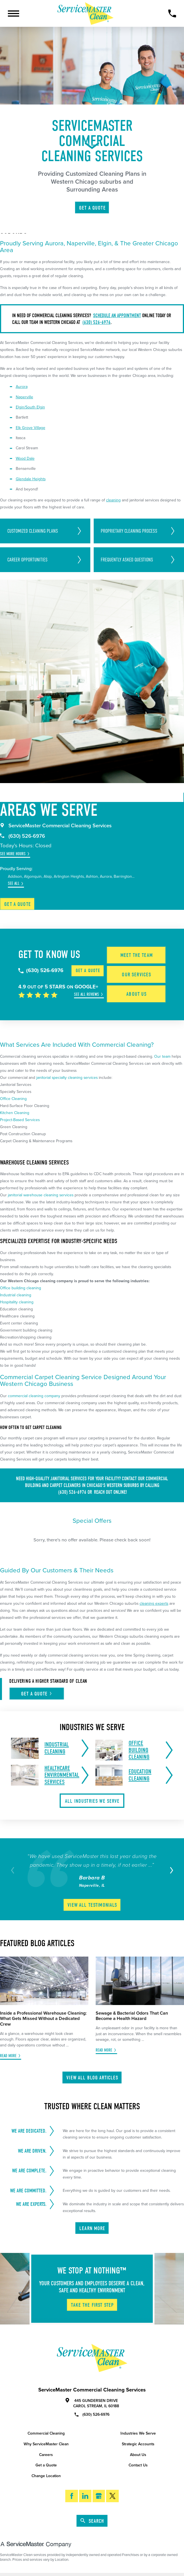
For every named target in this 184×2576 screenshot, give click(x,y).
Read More (8, 2055)
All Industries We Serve (92, 1801)
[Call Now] (172, 13)
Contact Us (138, 2465)
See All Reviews (86, 994)
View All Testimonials (92, 1905)
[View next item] (170, 1870)
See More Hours (13, 854)
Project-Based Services (20, 1119)
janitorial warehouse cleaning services (40, 1195)
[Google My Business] (99, 2496)
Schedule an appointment (117, 315)
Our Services (136, 974)
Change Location (46, 2475)
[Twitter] (112, 2496)
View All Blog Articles (92, 2077)
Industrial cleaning (15, 1295)
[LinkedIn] (85, 2496)
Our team (162, 1056)
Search (92, 2521)
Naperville (24, 397)
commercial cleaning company (34, 1395)
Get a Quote (17, 904)
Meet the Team (136, 955)
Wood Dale (25, 458)
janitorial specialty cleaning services (67, 1077)
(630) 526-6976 (96, 322)
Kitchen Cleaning (14, 1112)
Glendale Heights (31, 479)
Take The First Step (92, 2305)
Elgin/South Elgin (30, 407)
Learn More (92, 2228)
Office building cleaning (20, 1288)
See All (13, 883)
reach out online (110, 1492)
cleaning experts (154, 1603)
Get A (36, 1693)
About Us (136, 994)
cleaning (113, 500)
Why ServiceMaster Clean (46, 2444)
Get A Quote (92, 208)
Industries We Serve (138, 2433)
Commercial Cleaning (46, 2433)
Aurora (22, 386)
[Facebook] (71, 2496)
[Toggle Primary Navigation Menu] (13, 13)
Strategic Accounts (138, 2444)
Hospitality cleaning (16, 1302)
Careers (46, 2454)
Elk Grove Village (30, 427)
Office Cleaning (13, 1098)
